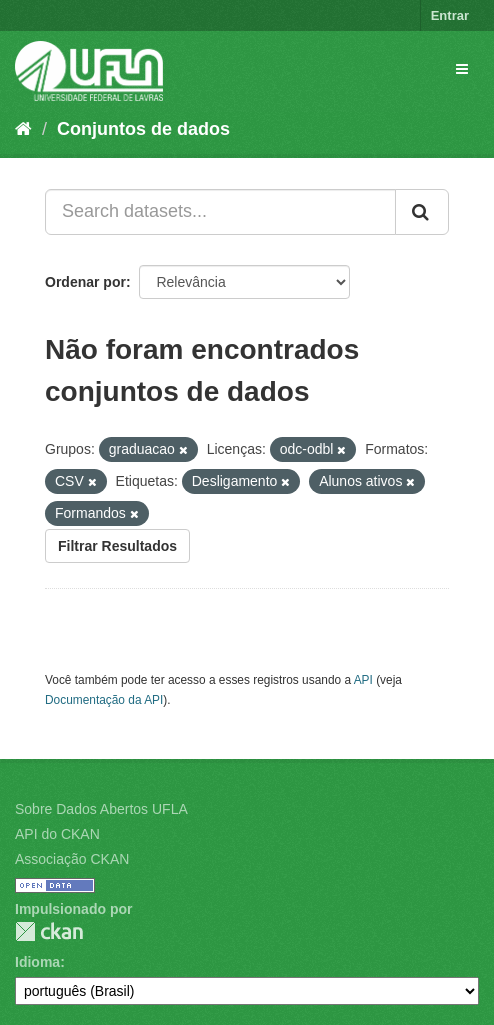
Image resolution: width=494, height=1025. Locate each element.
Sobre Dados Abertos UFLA (101, 809)
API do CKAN (57, 834)
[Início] (23, 129)
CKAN (49, 931)
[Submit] (422, 212)
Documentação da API (104, 700)
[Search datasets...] (220, 212)
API (363, 680)
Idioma (37, 962)
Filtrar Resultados (117, 546)
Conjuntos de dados (143, 129)
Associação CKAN (72, 859)
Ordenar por (85, 282)
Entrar (450, 15)
